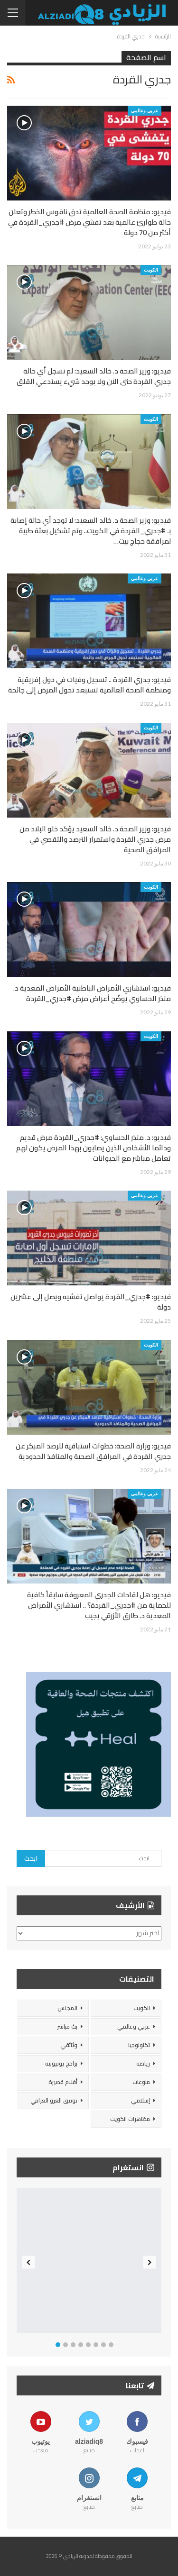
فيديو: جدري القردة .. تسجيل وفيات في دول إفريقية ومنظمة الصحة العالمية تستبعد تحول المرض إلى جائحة (89, 685)
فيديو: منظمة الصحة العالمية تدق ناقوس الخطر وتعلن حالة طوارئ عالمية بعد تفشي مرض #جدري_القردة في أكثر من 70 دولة (89, 222)
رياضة (143, 2063)
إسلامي (140, 2100)
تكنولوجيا (139, 2044)
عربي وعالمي (144, 110)
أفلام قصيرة (62, 2081)
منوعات (141, 2081)
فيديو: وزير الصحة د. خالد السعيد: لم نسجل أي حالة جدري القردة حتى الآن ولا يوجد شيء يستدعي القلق (94, 376)
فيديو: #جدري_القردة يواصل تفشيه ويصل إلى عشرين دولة (90, 1302)
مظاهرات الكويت (130, 2118)
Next (149, 2262)
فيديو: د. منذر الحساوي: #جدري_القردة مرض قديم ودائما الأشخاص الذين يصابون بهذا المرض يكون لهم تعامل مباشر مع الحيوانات (93, 1147)
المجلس (67, 2008)
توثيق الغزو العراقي (53, 2100)
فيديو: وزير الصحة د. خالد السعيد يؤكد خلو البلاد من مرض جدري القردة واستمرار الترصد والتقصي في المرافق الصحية (95, 839)
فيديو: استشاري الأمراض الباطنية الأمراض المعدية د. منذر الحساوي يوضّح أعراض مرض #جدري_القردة (92, 993)
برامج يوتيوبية (61, 2063)
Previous (28, 2262)
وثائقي (68, 2044)
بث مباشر (67, 2026)
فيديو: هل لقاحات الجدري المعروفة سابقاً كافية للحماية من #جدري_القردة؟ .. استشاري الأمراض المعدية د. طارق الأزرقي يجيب (99, 1605)
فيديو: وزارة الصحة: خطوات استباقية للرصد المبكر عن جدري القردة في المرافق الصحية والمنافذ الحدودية (93, 1451)
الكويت (151, 269)
